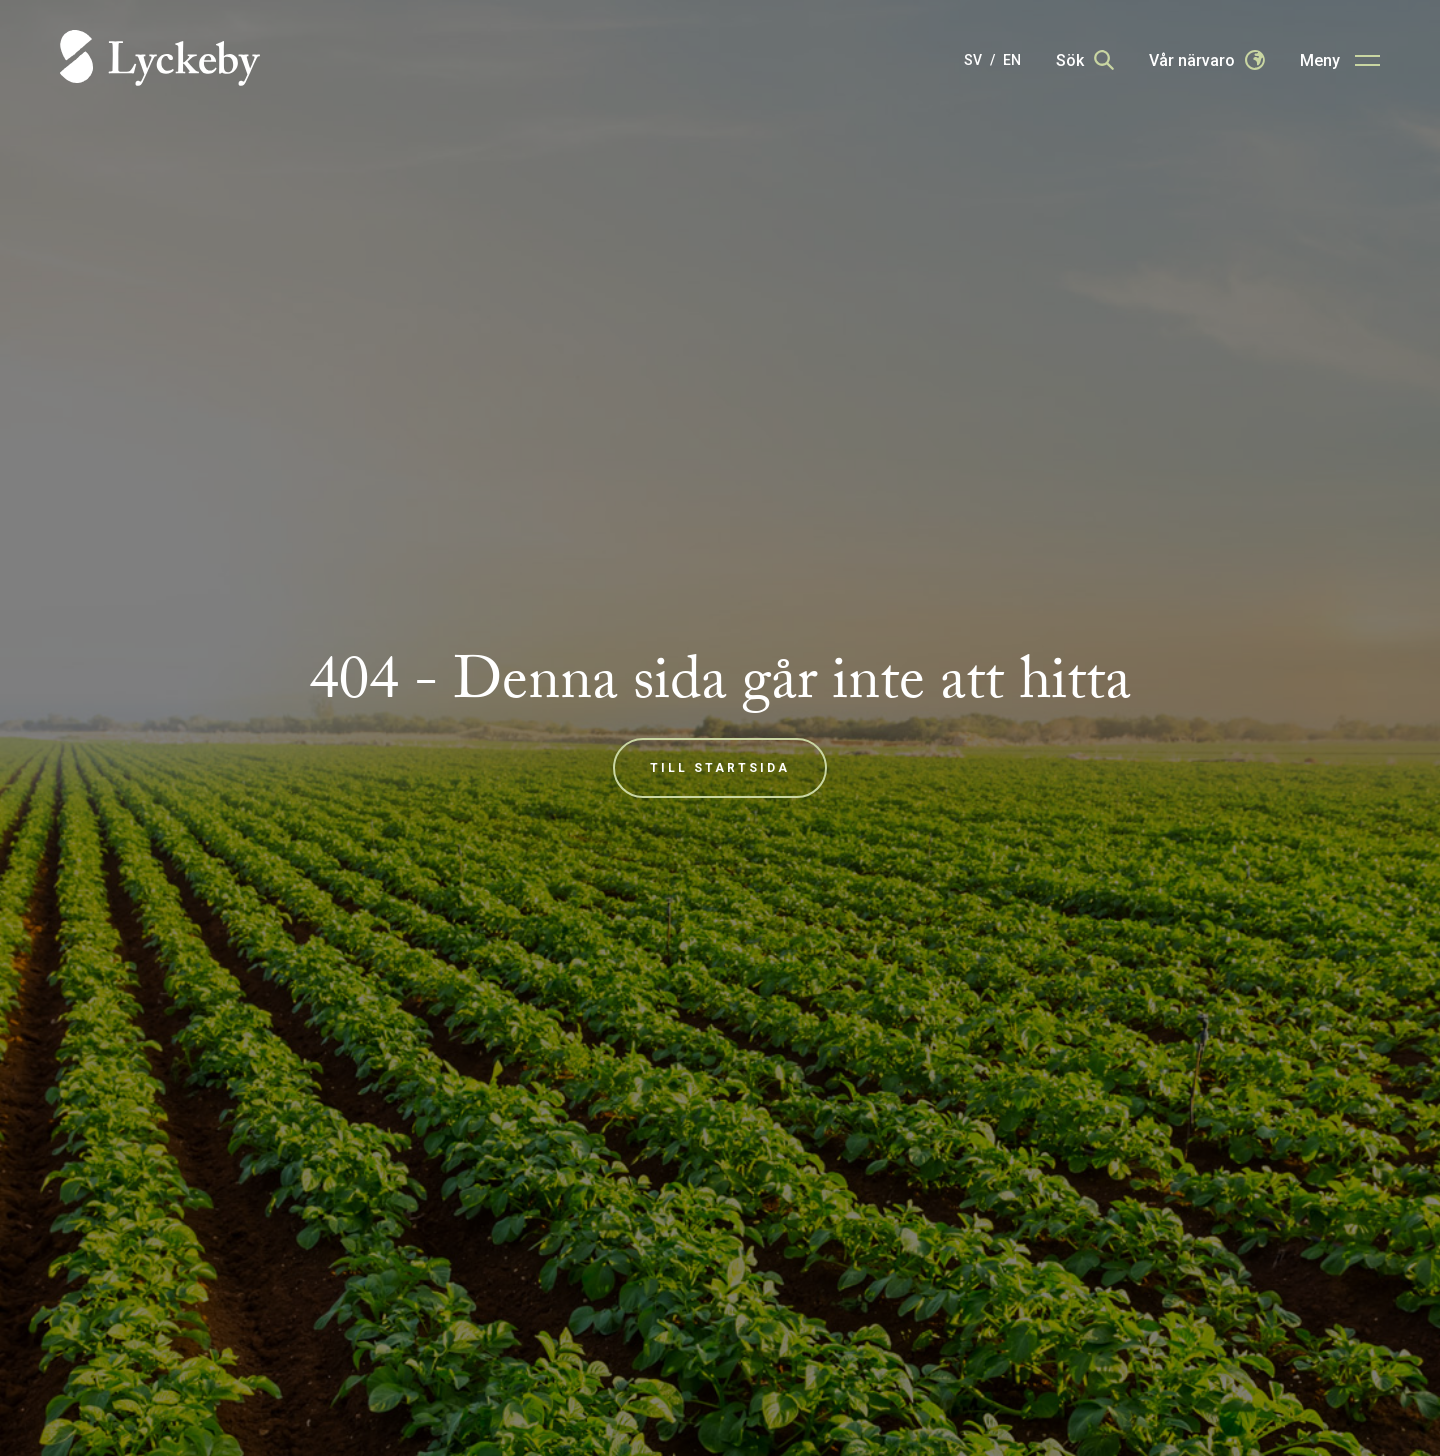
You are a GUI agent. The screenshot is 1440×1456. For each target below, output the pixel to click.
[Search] (1085, 60)
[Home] (160, 59)
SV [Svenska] (973, 60)
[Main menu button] (1340, 60)
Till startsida (720, 768)
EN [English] (1012, 60)
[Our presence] (1207, 60)
